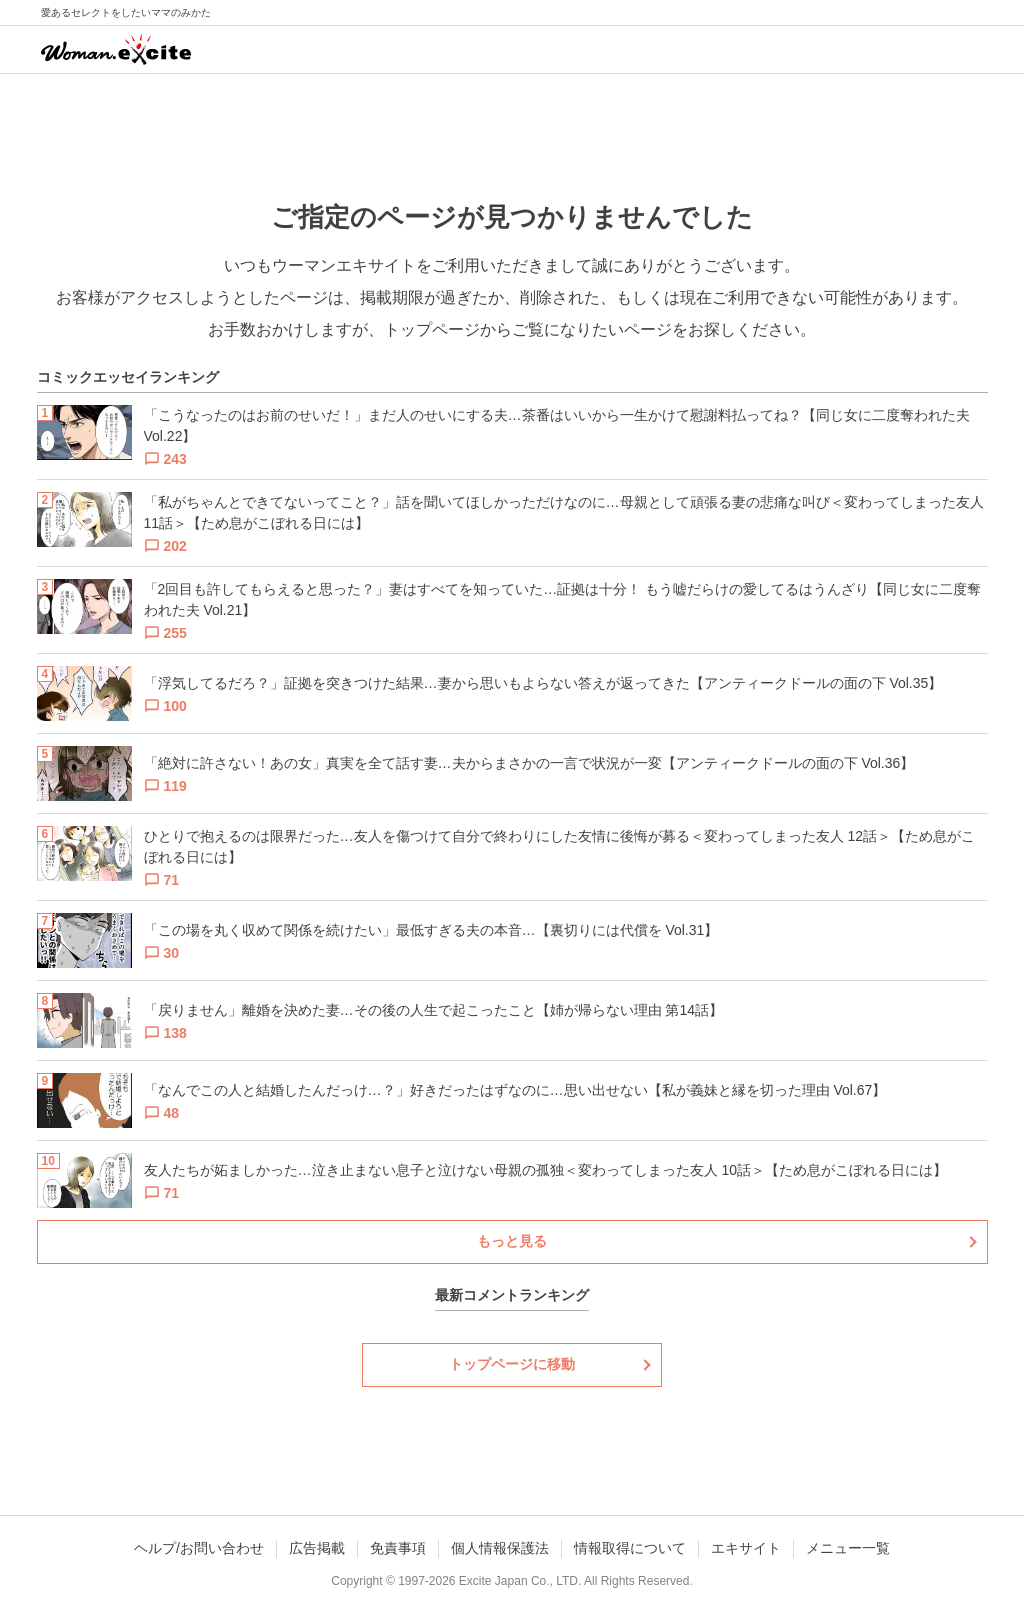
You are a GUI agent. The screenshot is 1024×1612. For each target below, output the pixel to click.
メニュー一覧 (848, 1548)
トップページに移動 (512, 1364)
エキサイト (746, 1548)
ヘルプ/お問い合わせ (199, 1548)
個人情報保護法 (500, 1548)
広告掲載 (317, 1548)
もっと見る (512, 1241)
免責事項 (398, 1548)
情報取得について (630, 1548)
